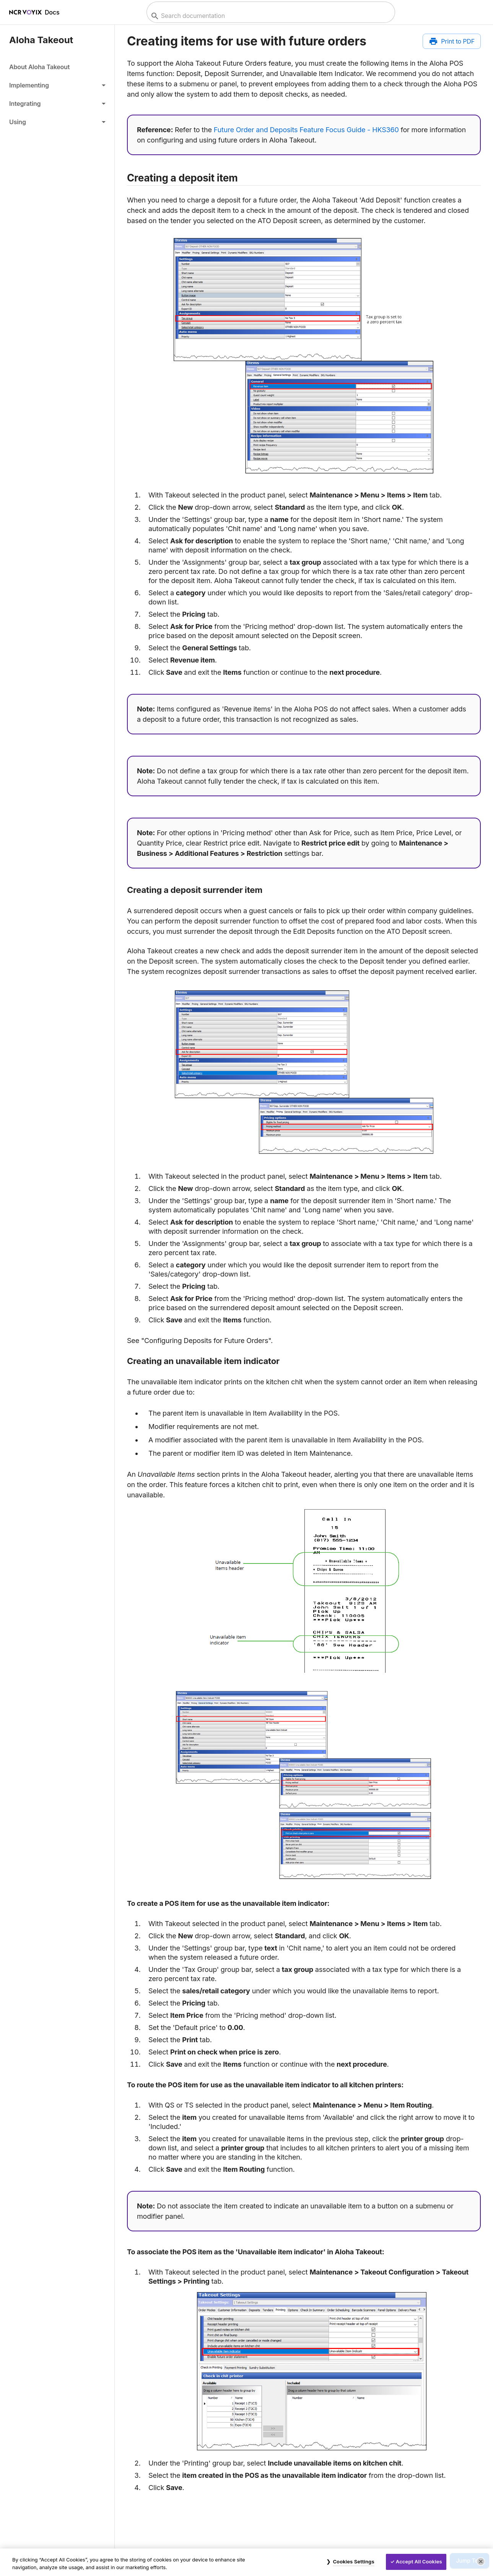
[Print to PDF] (452, 41)
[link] (57, 66)
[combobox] (269, 16)
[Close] (480, 2561)
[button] (57, 85)
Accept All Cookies (419, 2561)
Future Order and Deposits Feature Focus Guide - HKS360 (306, 130)
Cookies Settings (353, 2561)
